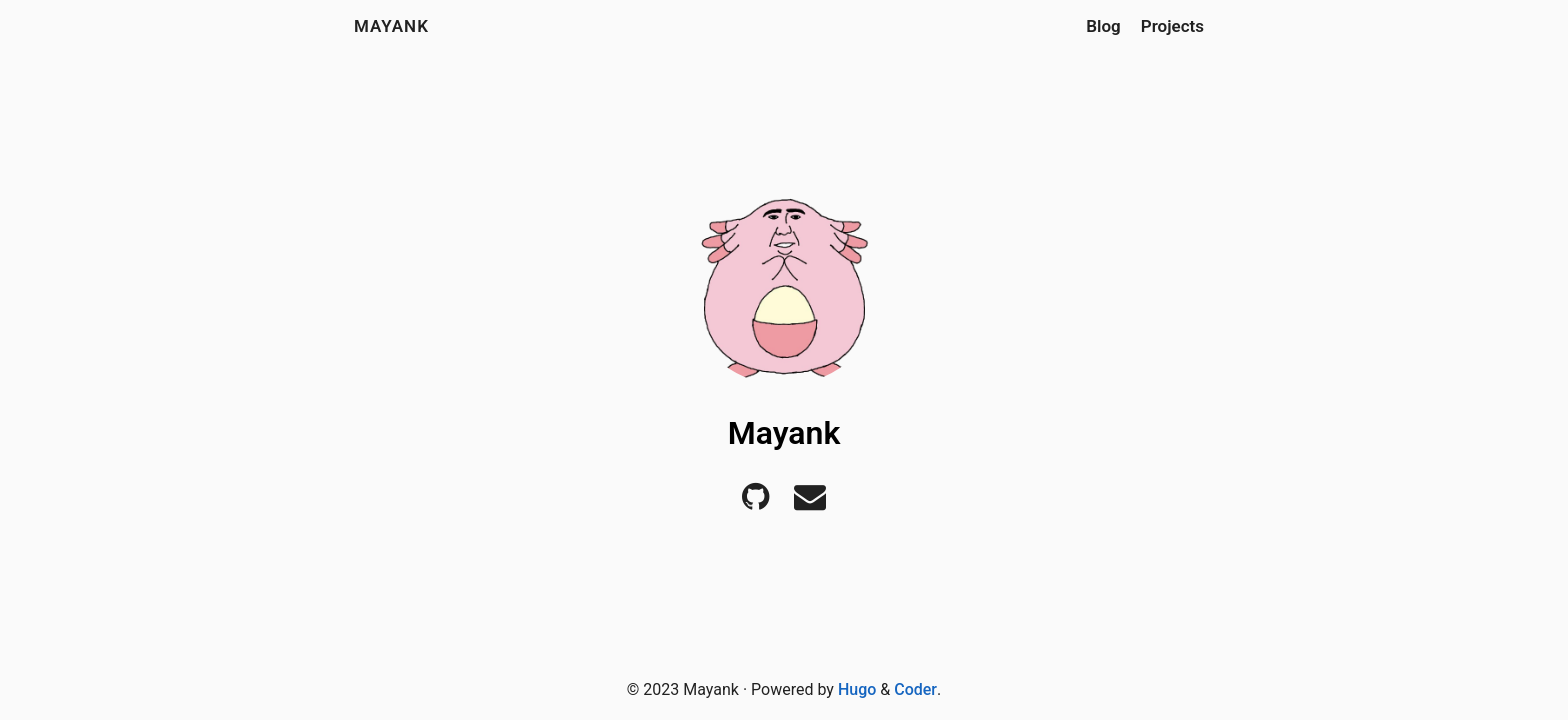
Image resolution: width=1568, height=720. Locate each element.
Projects (1172, 26)
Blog (1103, 26)
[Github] (755, 502)
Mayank (391, 26)
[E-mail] (810, 502)
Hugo (857, 689)
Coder (915, 689)
